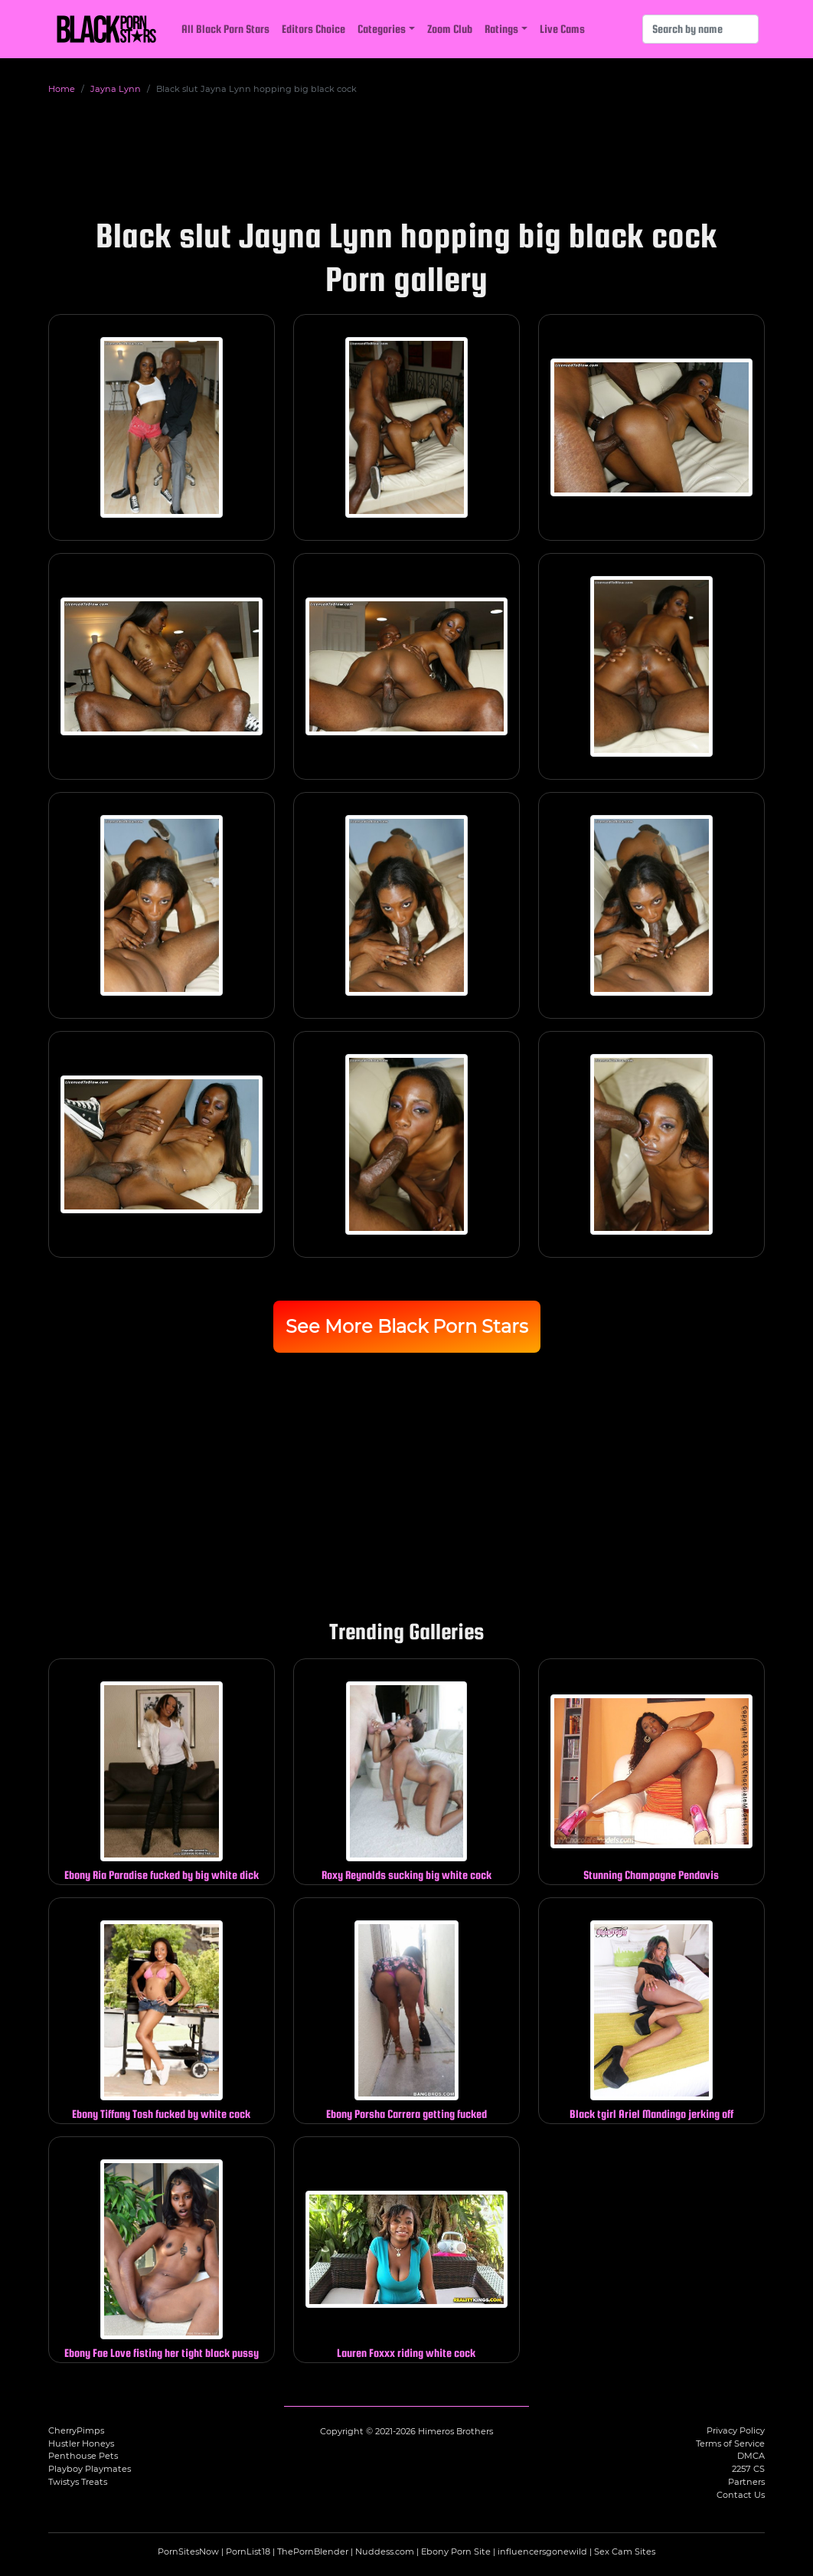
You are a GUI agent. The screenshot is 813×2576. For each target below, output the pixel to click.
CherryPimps (76, 2430)
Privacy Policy (736, 2430)
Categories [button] (382, 28)
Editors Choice (313, 28)
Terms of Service (730, 2443)
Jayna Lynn (115, 88)
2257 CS (748, 2468)
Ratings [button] (501, 28)
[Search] (700, 29)
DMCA (751, 2455)
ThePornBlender (312, 2551)
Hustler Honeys (81, 2443)
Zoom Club (449, 28)
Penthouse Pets (83, 2455)
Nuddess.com (384, 2551)
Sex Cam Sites (624, 2551)
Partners (746, 2481)
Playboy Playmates (89, 2468)
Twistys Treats (77, 2481)
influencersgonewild (542, 2551)
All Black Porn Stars (225, 28)
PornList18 (248, 2551)
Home (61, 88)
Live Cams (562, 28)
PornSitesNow (188, 2551)
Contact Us (741, 2494)
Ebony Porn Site (456, 2551)
